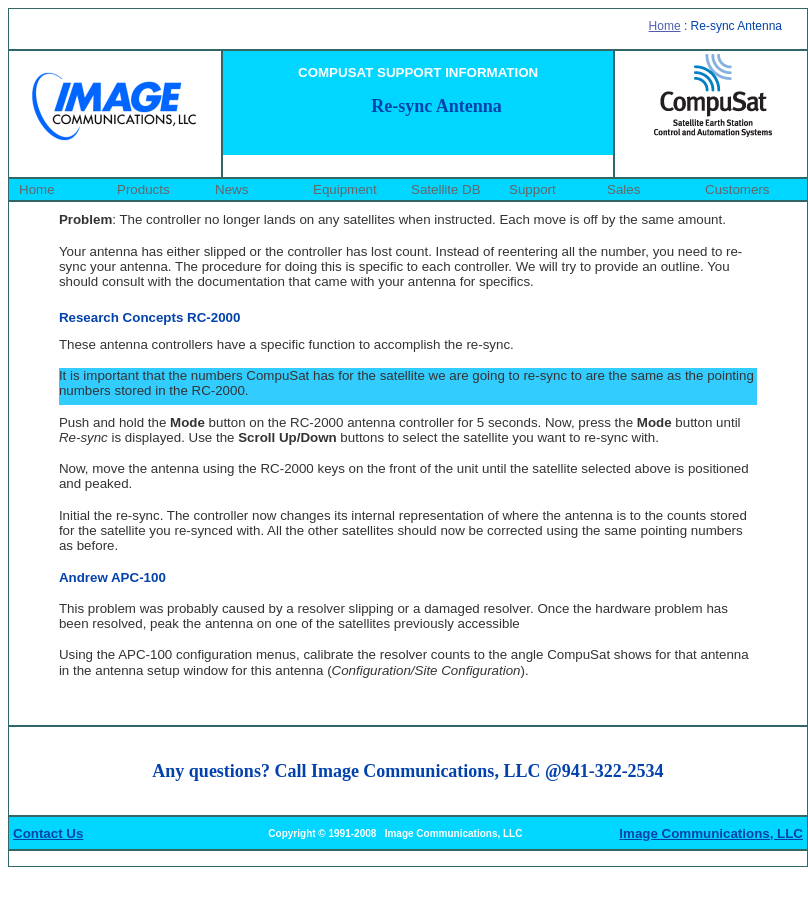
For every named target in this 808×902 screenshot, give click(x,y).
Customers (737, 189)
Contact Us (48, 833)
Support (532, 189)
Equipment (345, 189)
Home (665, 26)
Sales (623, 189)
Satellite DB (446, 189)
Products (143, 189)
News (231, 189)
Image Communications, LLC (711, 833)
